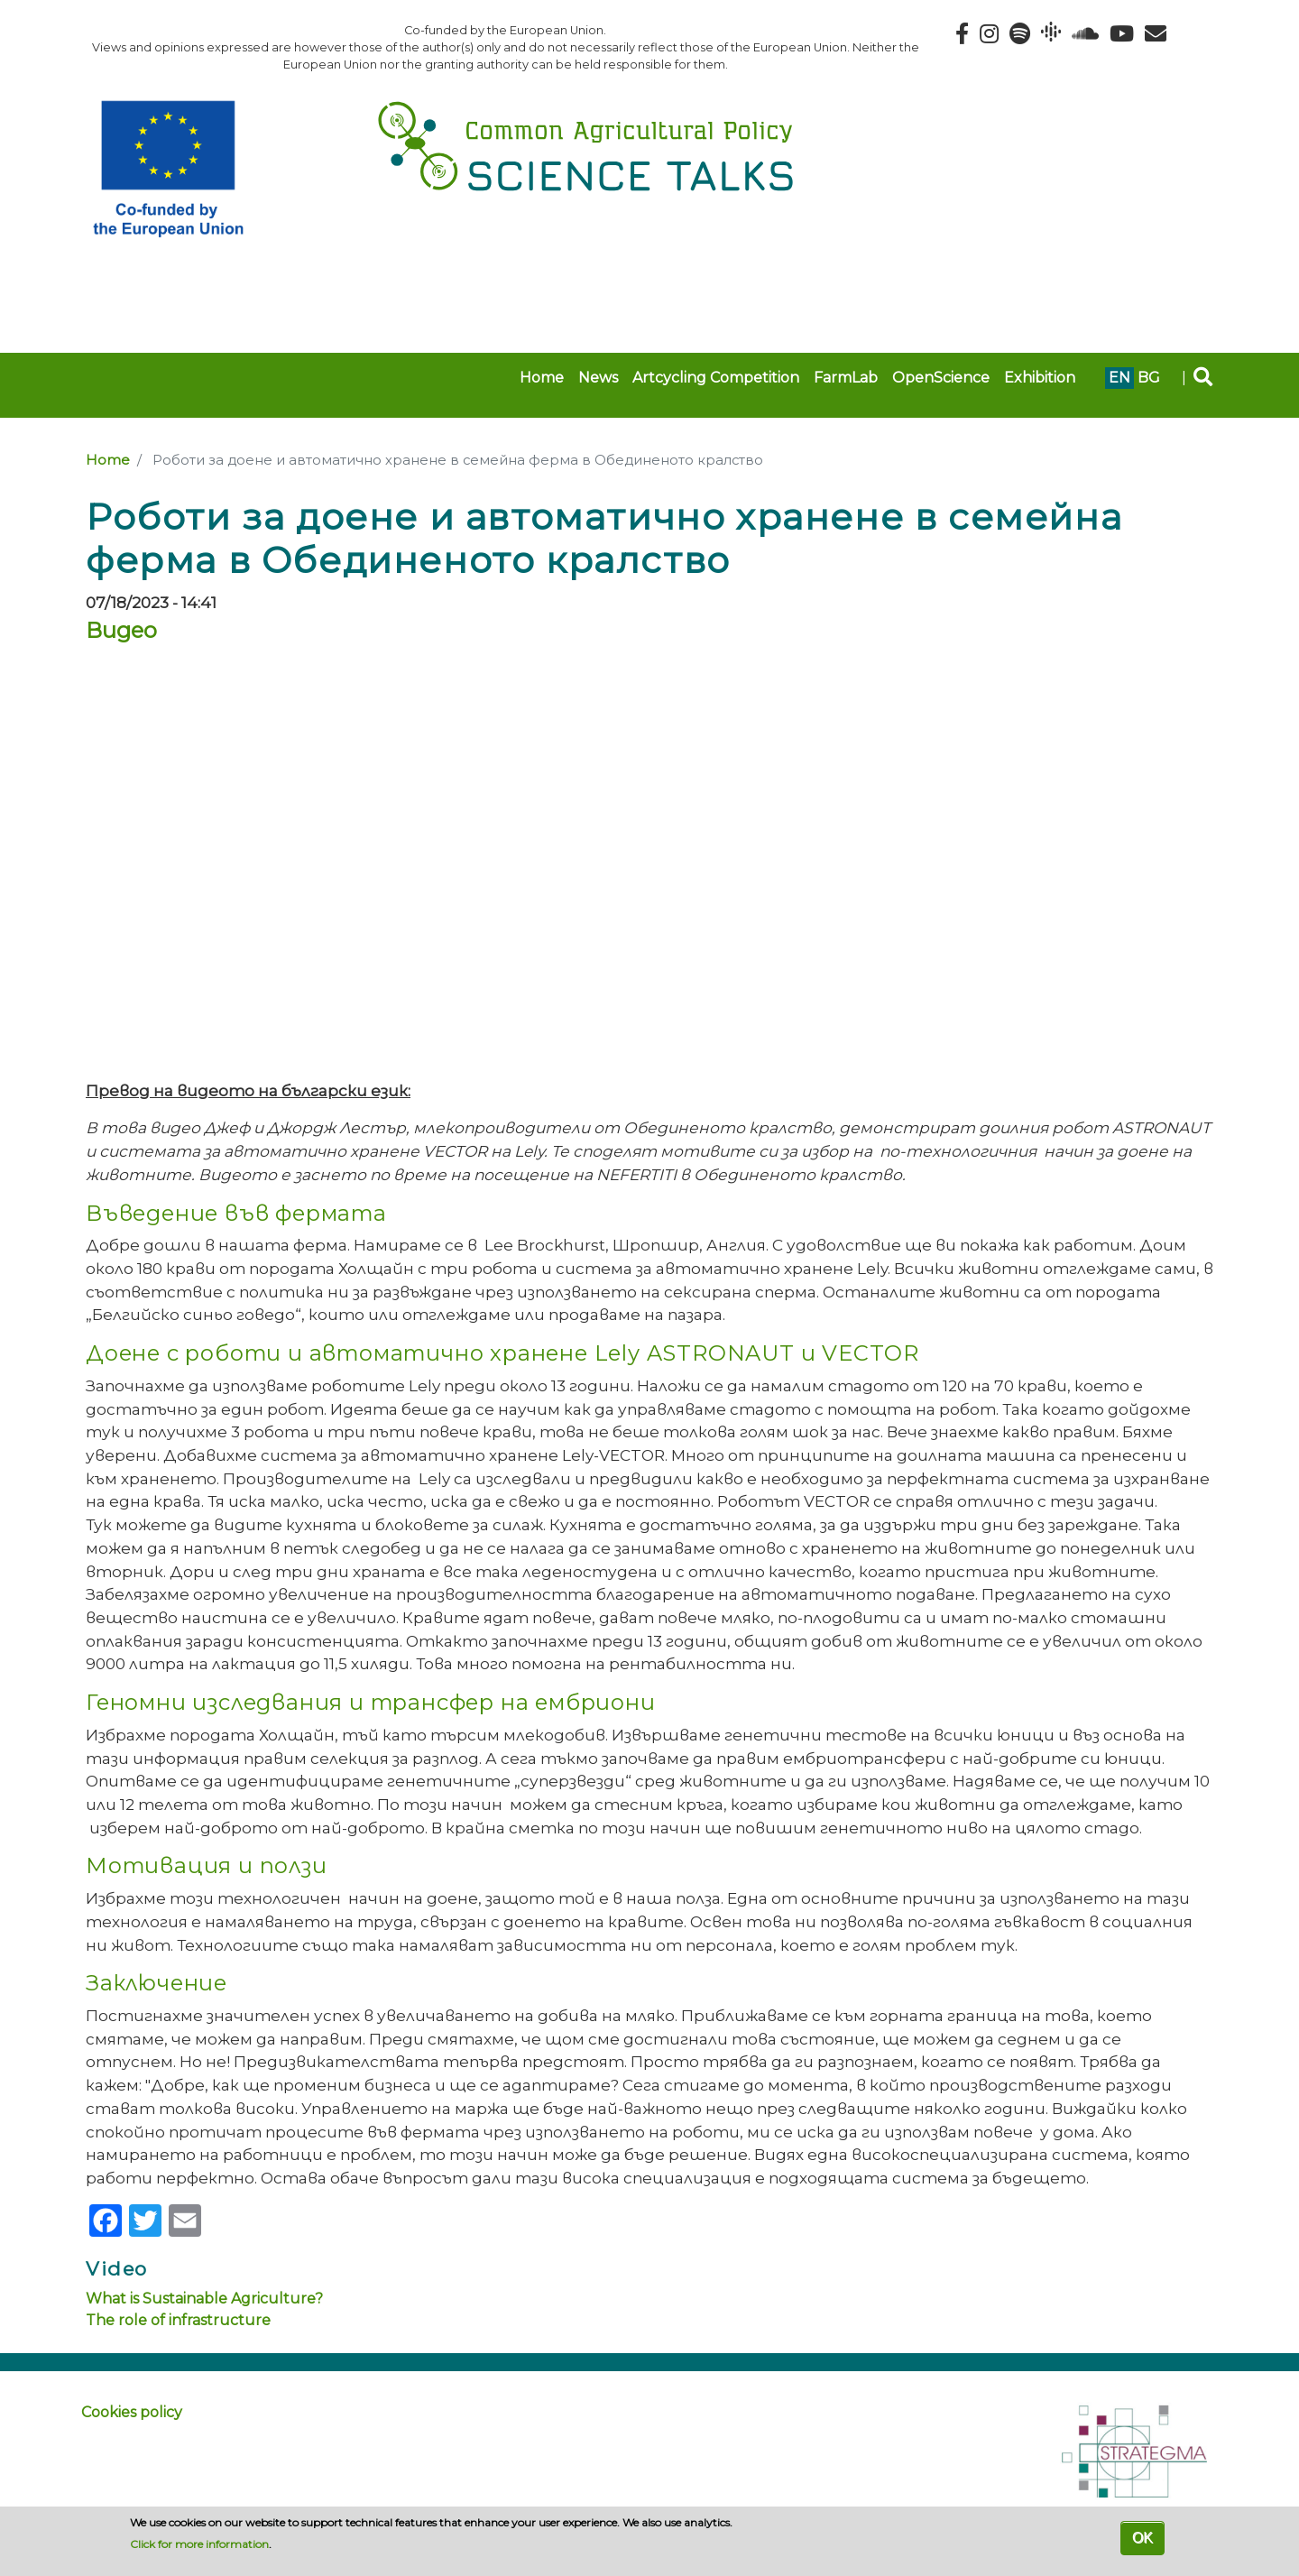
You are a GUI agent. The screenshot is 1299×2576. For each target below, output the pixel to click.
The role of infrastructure (178, 2320)
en (1119, 377)
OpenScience (941, 377)
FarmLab (846, 377)
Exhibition (1039, 377)
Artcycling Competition (715, 377)
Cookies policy (131, 2412)
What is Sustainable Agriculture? (204, 2298)
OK (1142, 2537)
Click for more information (199, 2544)
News (598, 377)
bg (1149, 377)
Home (542, 377)
